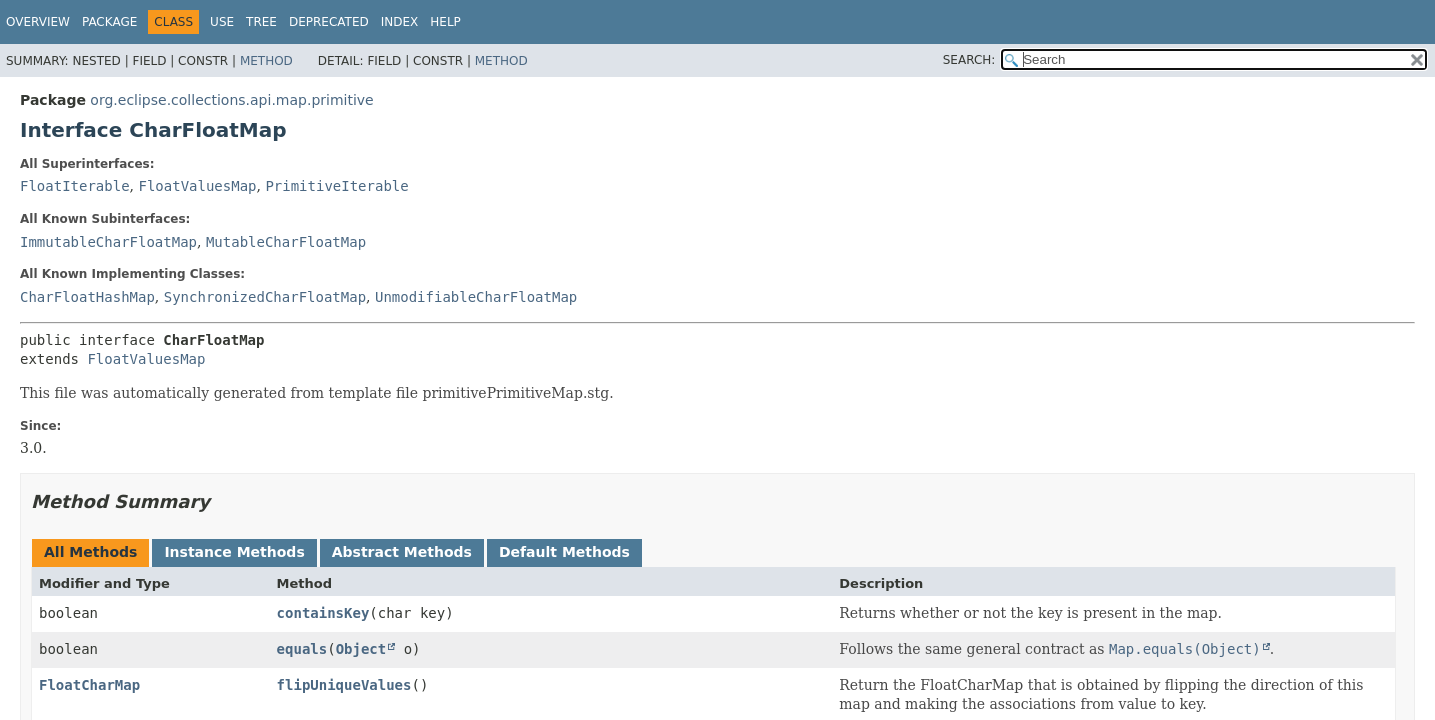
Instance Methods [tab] (234, 552)
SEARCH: (969, 60)
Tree (261, 22)
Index (400, 22)
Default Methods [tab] (564, 552)
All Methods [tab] (90, 552)
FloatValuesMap (197, 186)
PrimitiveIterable (336, 186)
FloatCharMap (89, 685)
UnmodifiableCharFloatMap (476, 297)
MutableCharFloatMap (286, 242)
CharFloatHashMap (87, 297)
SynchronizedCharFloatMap (265, 297)
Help (445, 22)
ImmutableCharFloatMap (108, 242)
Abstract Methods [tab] (402, 552)
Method (266, 61)
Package (109, 22)
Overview (38, 22)
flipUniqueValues (344, 685)
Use (222, 22)
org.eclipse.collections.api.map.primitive (231, 100)
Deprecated (329, 22)
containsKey (323, 613)
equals (302, 649)
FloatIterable (75, 186)
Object (361, 649)
